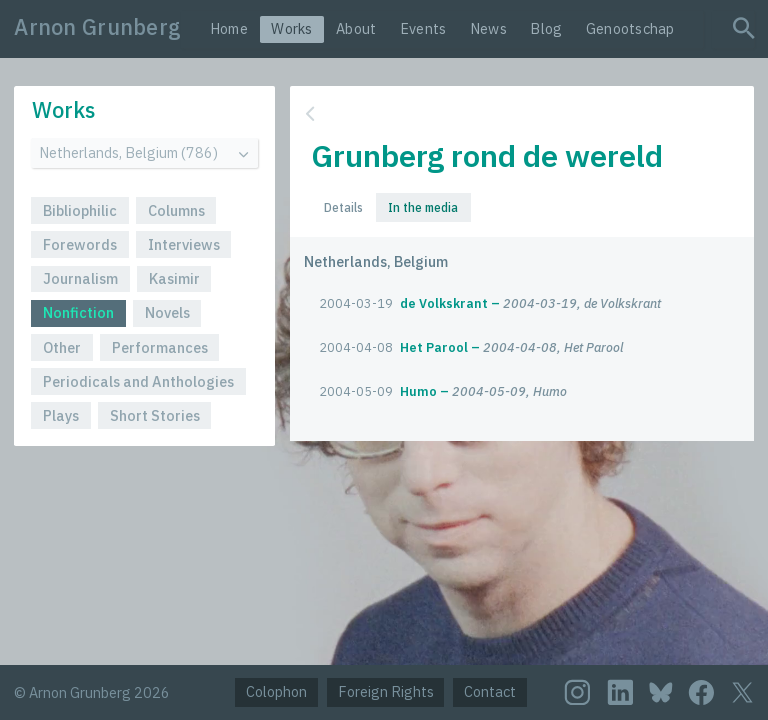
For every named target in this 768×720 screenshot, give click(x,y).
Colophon (276, 691)
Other (62, 347)
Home (229, 28)
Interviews (184, 244)
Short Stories (155, 415)
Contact (490, 691)
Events (423, 28)
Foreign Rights (386, 691)
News (488, 28)
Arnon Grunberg (97, 27)
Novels (167, 312)
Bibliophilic (80, 210)
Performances (160, 347)
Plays (61, 415)
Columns (176, 210)
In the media (423, 207)
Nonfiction (78, 312)
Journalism (80, 278)
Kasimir (174, 278)
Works (291, 28)
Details (343, 207)
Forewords (80, 244)
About (356, 28)
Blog (546, 28)
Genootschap (630, 28)
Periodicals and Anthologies (138, 381)
